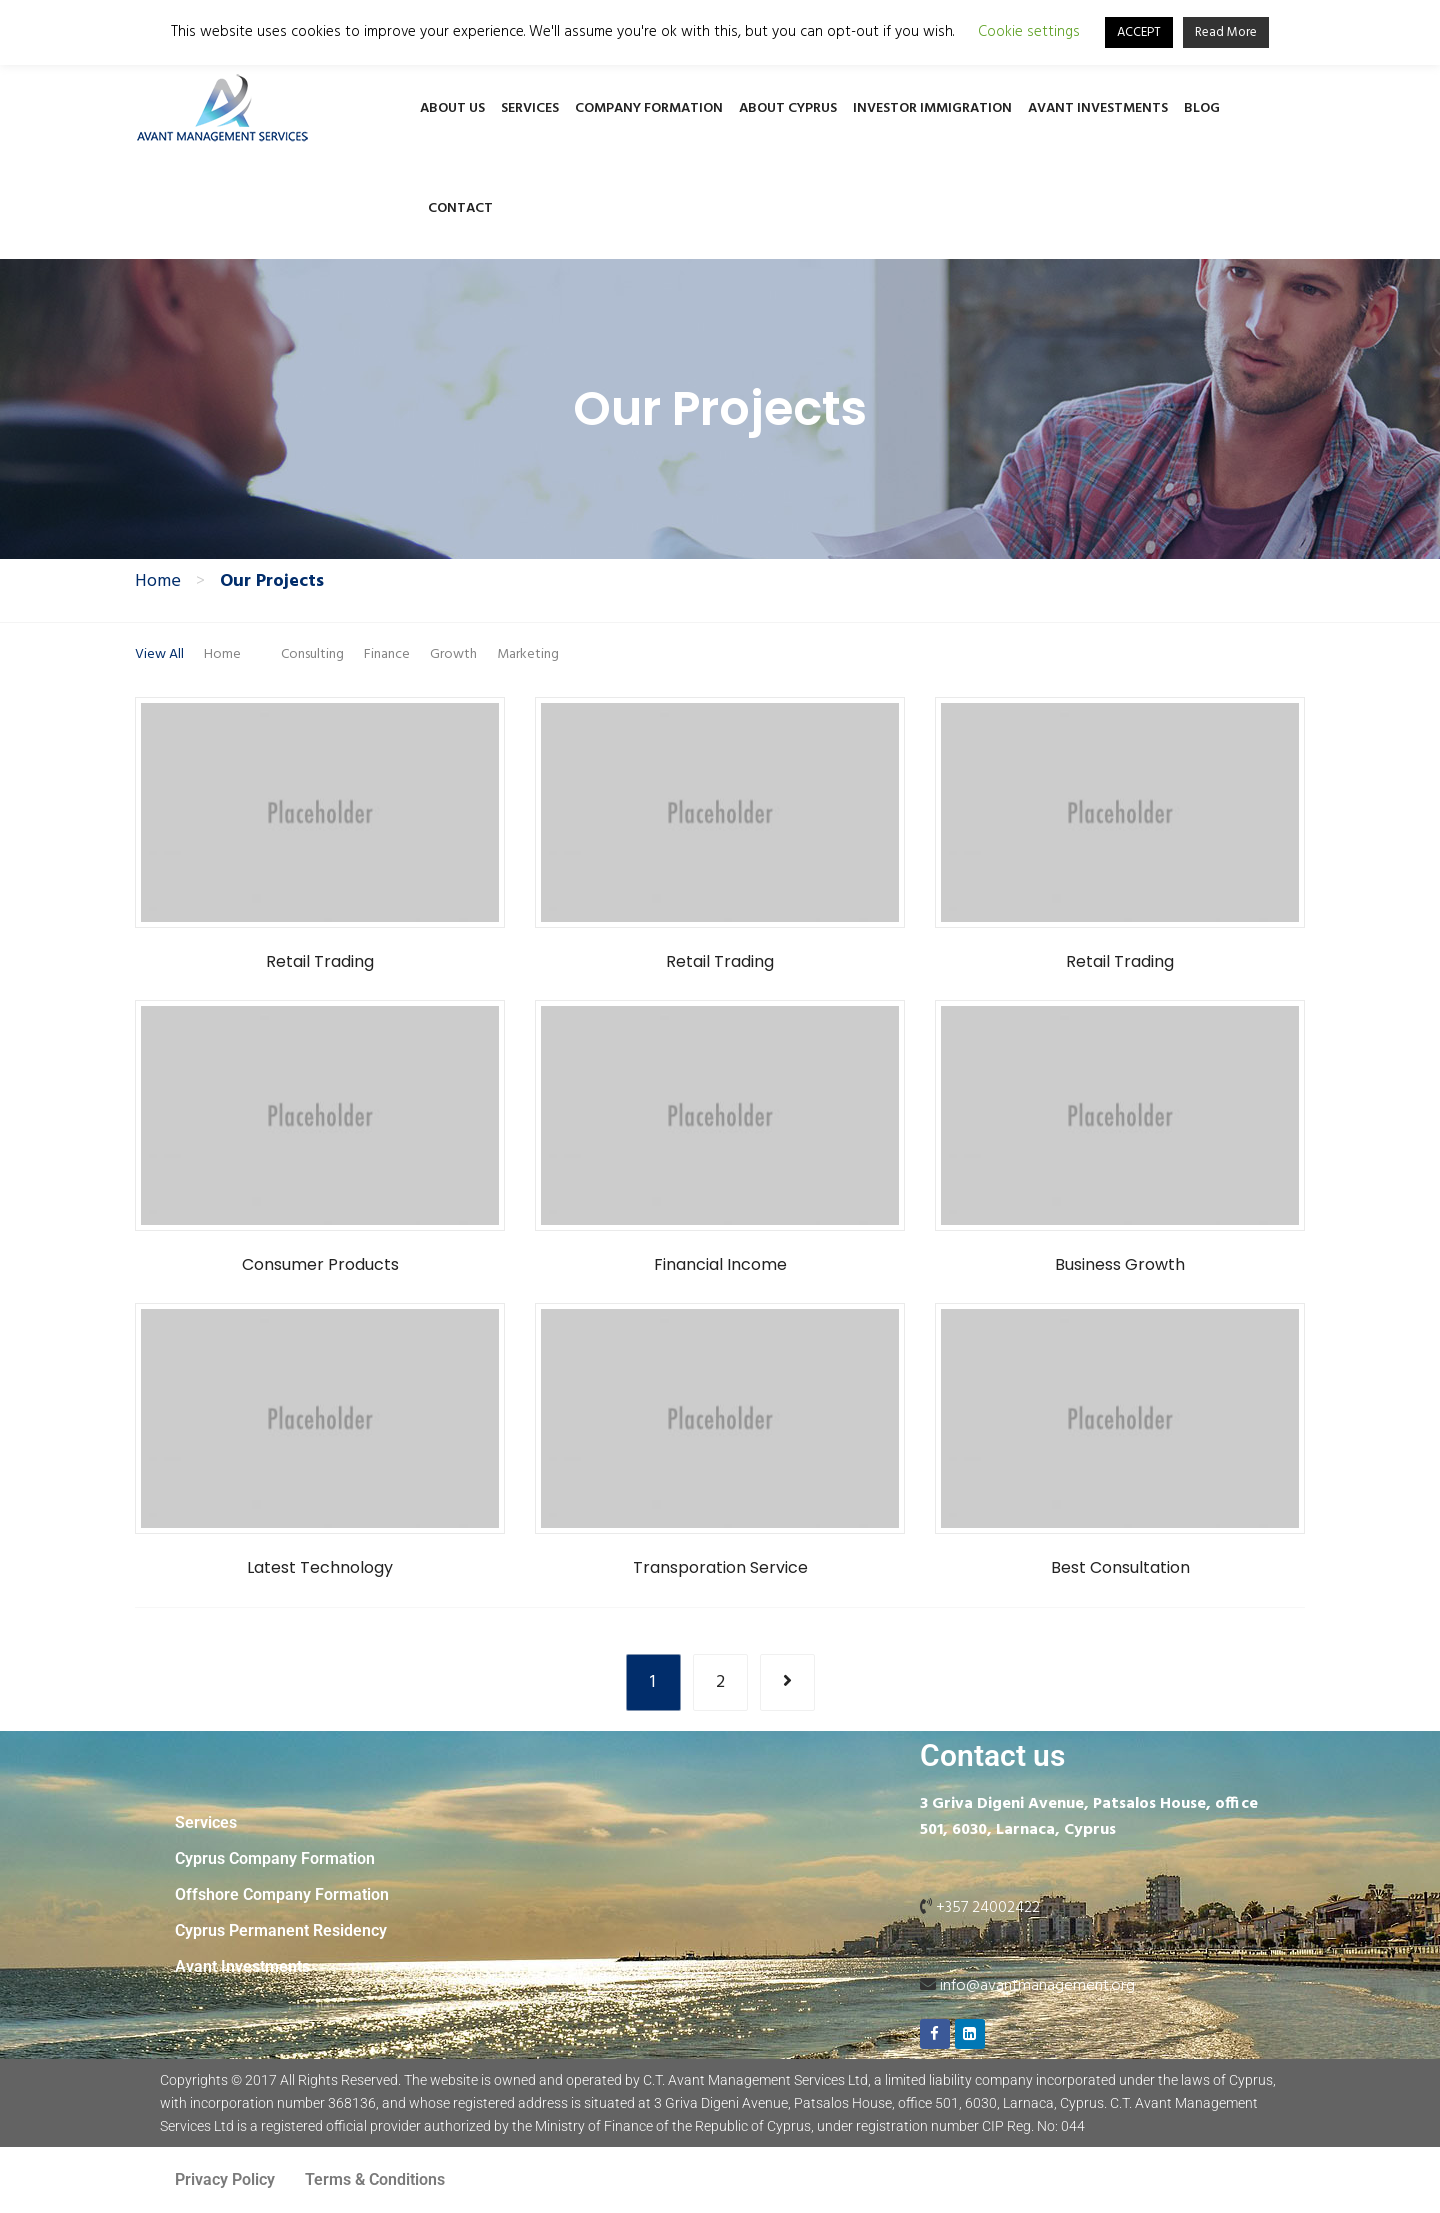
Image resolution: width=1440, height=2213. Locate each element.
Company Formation (649, 108)
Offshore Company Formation (282, 1894)
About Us (452, 108)
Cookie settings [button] (1029, 32)
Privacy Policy (225, 2179)
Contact (460, 208)
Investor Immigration (932, 108)
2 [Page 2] (720, 1682)
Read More (1226, 32)
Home (158, 582)
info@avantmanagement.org (1037, 1986)
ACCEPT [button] (1139, 32)
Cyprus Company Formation (275, 1858)
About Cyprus (788, 108)
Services (530, 108)
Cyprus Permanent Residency (281, 1930)
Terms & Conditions (375, 2179)
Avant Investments (1098, 108)
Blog (1202, 108)
